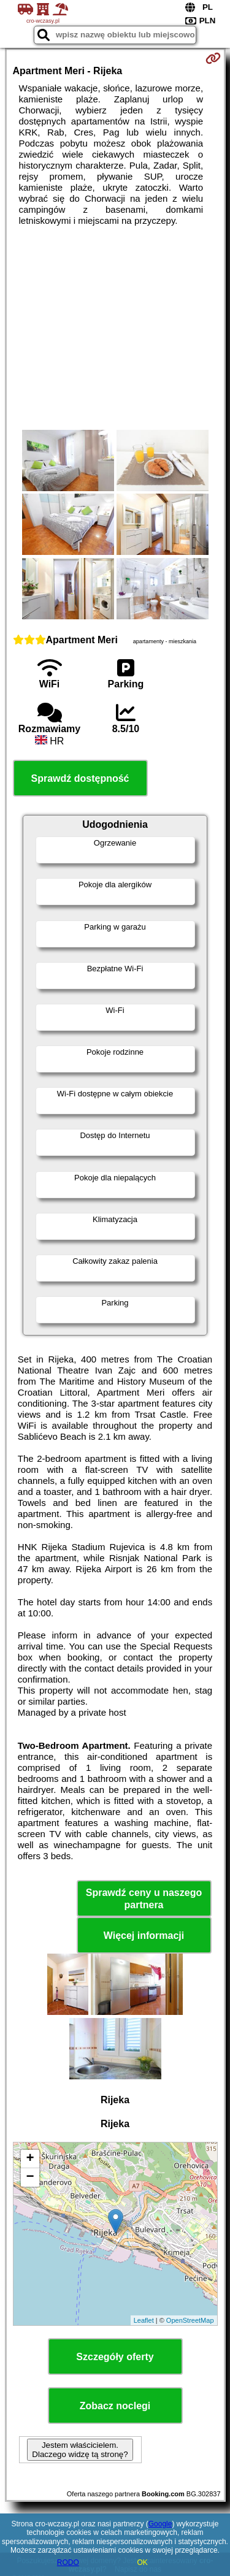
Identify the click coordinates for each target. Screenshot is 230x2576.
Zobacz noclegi (115, 2406)
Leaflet (144, 2320)
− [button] (30, 2177)
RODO (68, 2562)
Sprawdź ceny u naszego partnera (144, 1898)
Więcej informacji (144, 1935)
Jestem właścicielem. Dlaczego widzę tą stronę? (80, 2449)
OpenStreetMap (190, 2320)
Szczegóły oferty (114, 2357)
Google (160, 2524)
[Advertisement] (115, 328)
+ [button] (30, 2159)
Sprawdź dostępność (80, 778)
